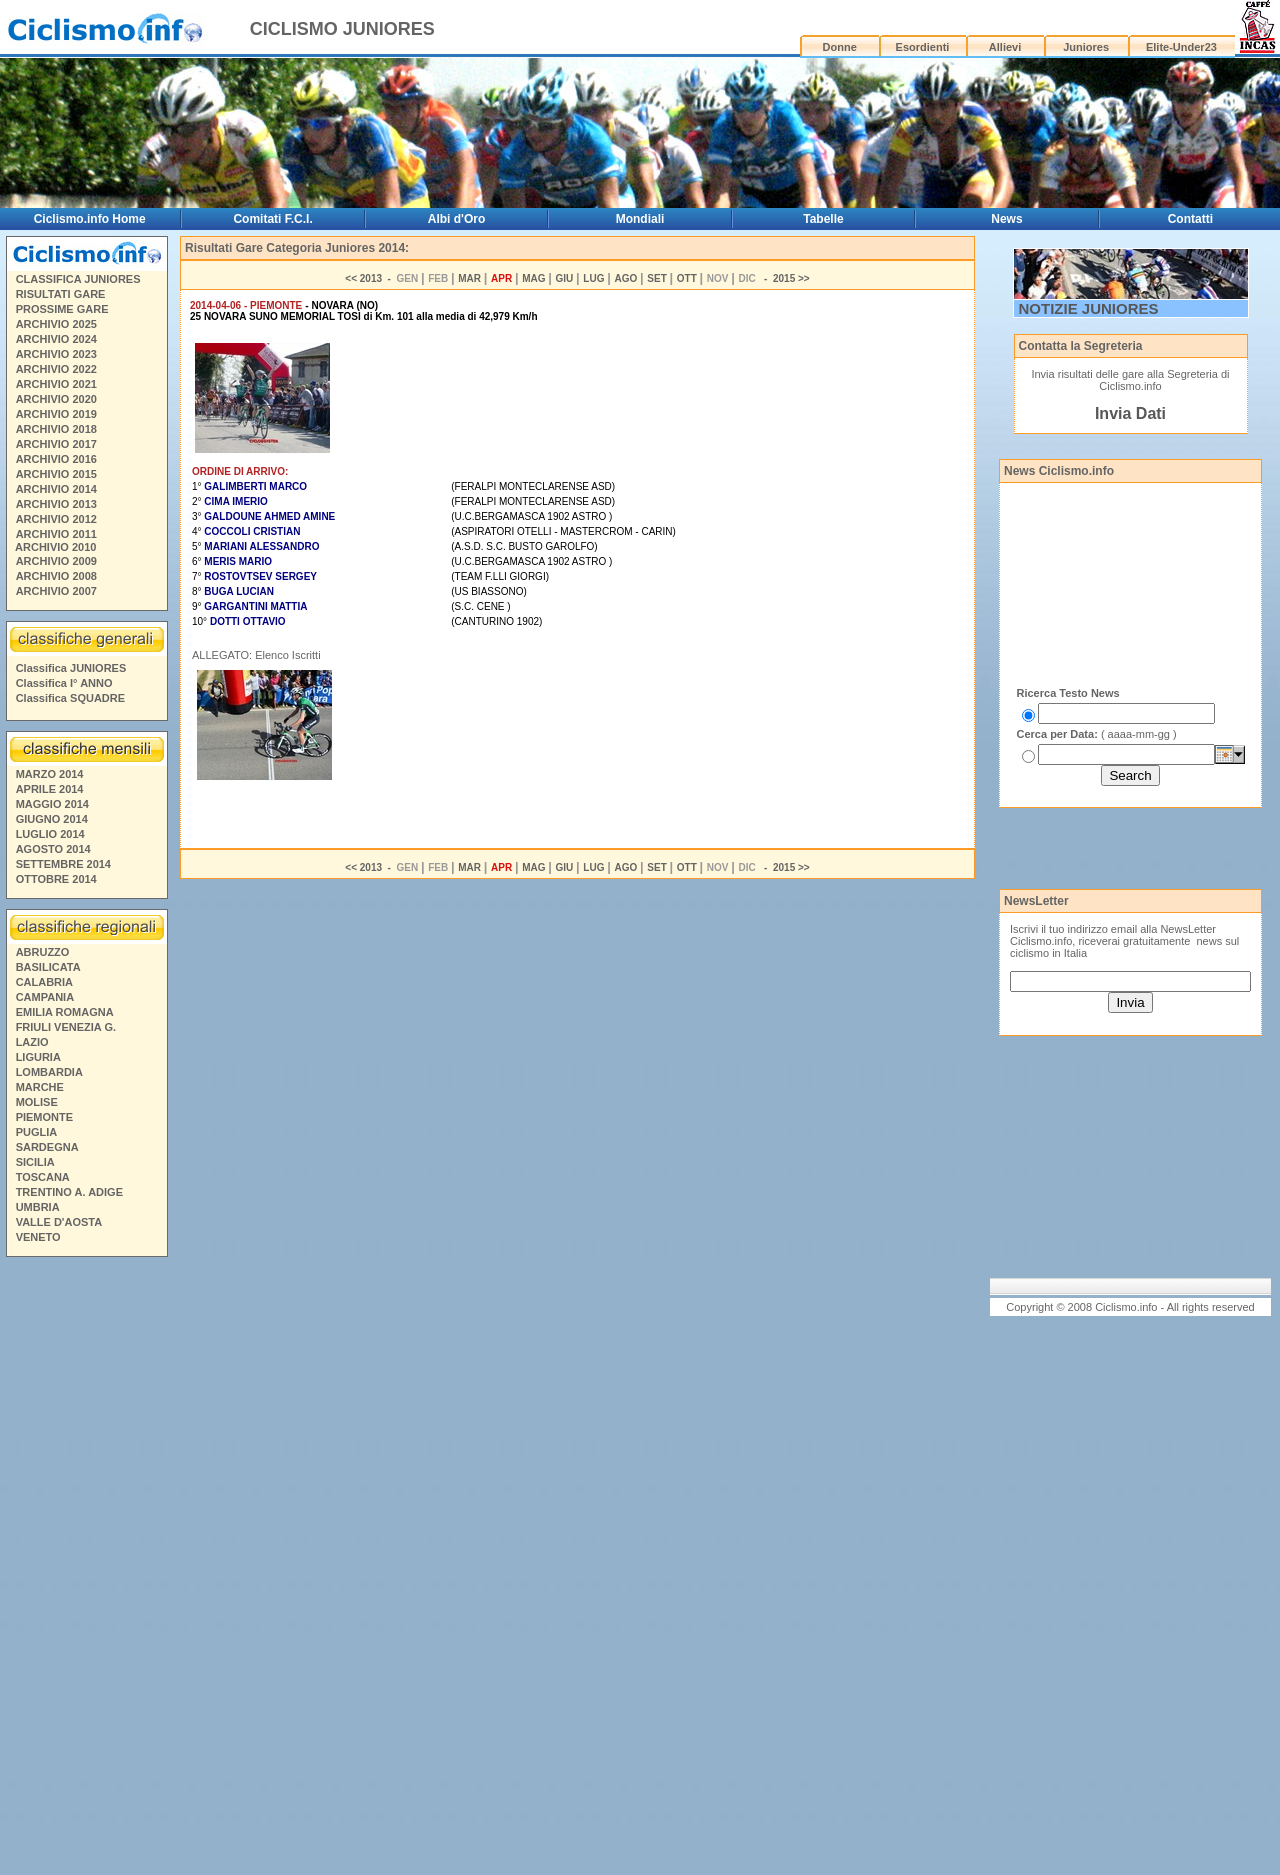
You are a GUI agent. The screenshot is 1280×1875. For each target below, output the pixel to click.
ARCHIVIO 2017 (56, 444)
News (1006, 219)
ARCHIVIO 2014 (56, 489)
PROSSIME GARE (62, 309)
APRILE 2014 (50, 789)
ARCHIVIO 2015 (56, 474)
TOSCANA (43, 1177)
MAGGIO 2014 (52, 804)
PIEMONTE (44, 1117)
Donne (840, 47)
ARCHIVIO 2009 (56, 561)
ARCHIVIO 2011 (56, 534)
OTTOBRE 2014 (56, 879)
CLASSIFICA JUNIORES (78, 279)
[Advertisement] (86, 1569)
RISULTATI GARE (61, 294)
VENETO (38, 1237)
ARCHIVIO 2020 (56, 399)
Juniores (1086, 47)
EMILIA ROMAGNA (65, 1012)
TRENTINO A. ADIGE (69, 1192)
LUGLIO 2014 (50, 834)
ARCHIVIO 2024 (56, 339)
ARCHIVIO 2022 (56, 369)
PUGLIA (37, 1132)
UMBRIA (38, 1207)
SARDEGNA (47, 1147)
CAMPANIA (45, 997)
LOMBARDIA (49, 1072)
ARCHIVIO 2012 (56, 519)
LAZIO (32, 1042)
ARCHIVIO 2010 (55, 547)
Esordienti (923, 47)
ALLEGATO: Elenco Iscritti (256, 655)
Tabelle (823, 219)
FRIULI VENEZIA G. (66, 1027)
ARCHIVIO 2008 (56, 576)
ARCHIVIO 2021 (56, 384)
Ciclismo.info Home (90, 219)
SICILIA (35, 1162)
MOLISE (37, 1102)
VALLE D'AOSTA (59, 1222)
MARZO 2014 (50, 774)
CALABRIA (44, 982)
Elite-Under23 (1181, 47)
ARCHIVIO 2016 (56, 459)
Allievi (1005, 47)
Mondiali (640, 219)
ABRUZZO (43, 952)
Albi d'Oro (457, 219)
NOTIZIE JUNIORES (1089, 308)
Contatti (1190, 219)
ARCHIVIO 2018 (56, 429)
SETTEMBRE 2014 (63, 864)
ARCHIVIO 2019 (56, 414)
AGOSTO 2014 (53, 849)
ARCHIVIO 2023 (56, 354)
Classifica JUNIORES (71, 668)
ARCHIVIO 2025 (56, 324)
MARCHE (40, 1087)
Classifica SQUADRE (70, 698)
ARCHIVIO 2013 (56, 504)
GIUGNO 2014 (52, 819)
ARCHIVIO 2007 (56, 591)
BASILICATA (48, 967)
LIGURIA (38, 1057)
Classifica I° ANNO (64, 683)
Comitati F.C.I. (272, 219)
